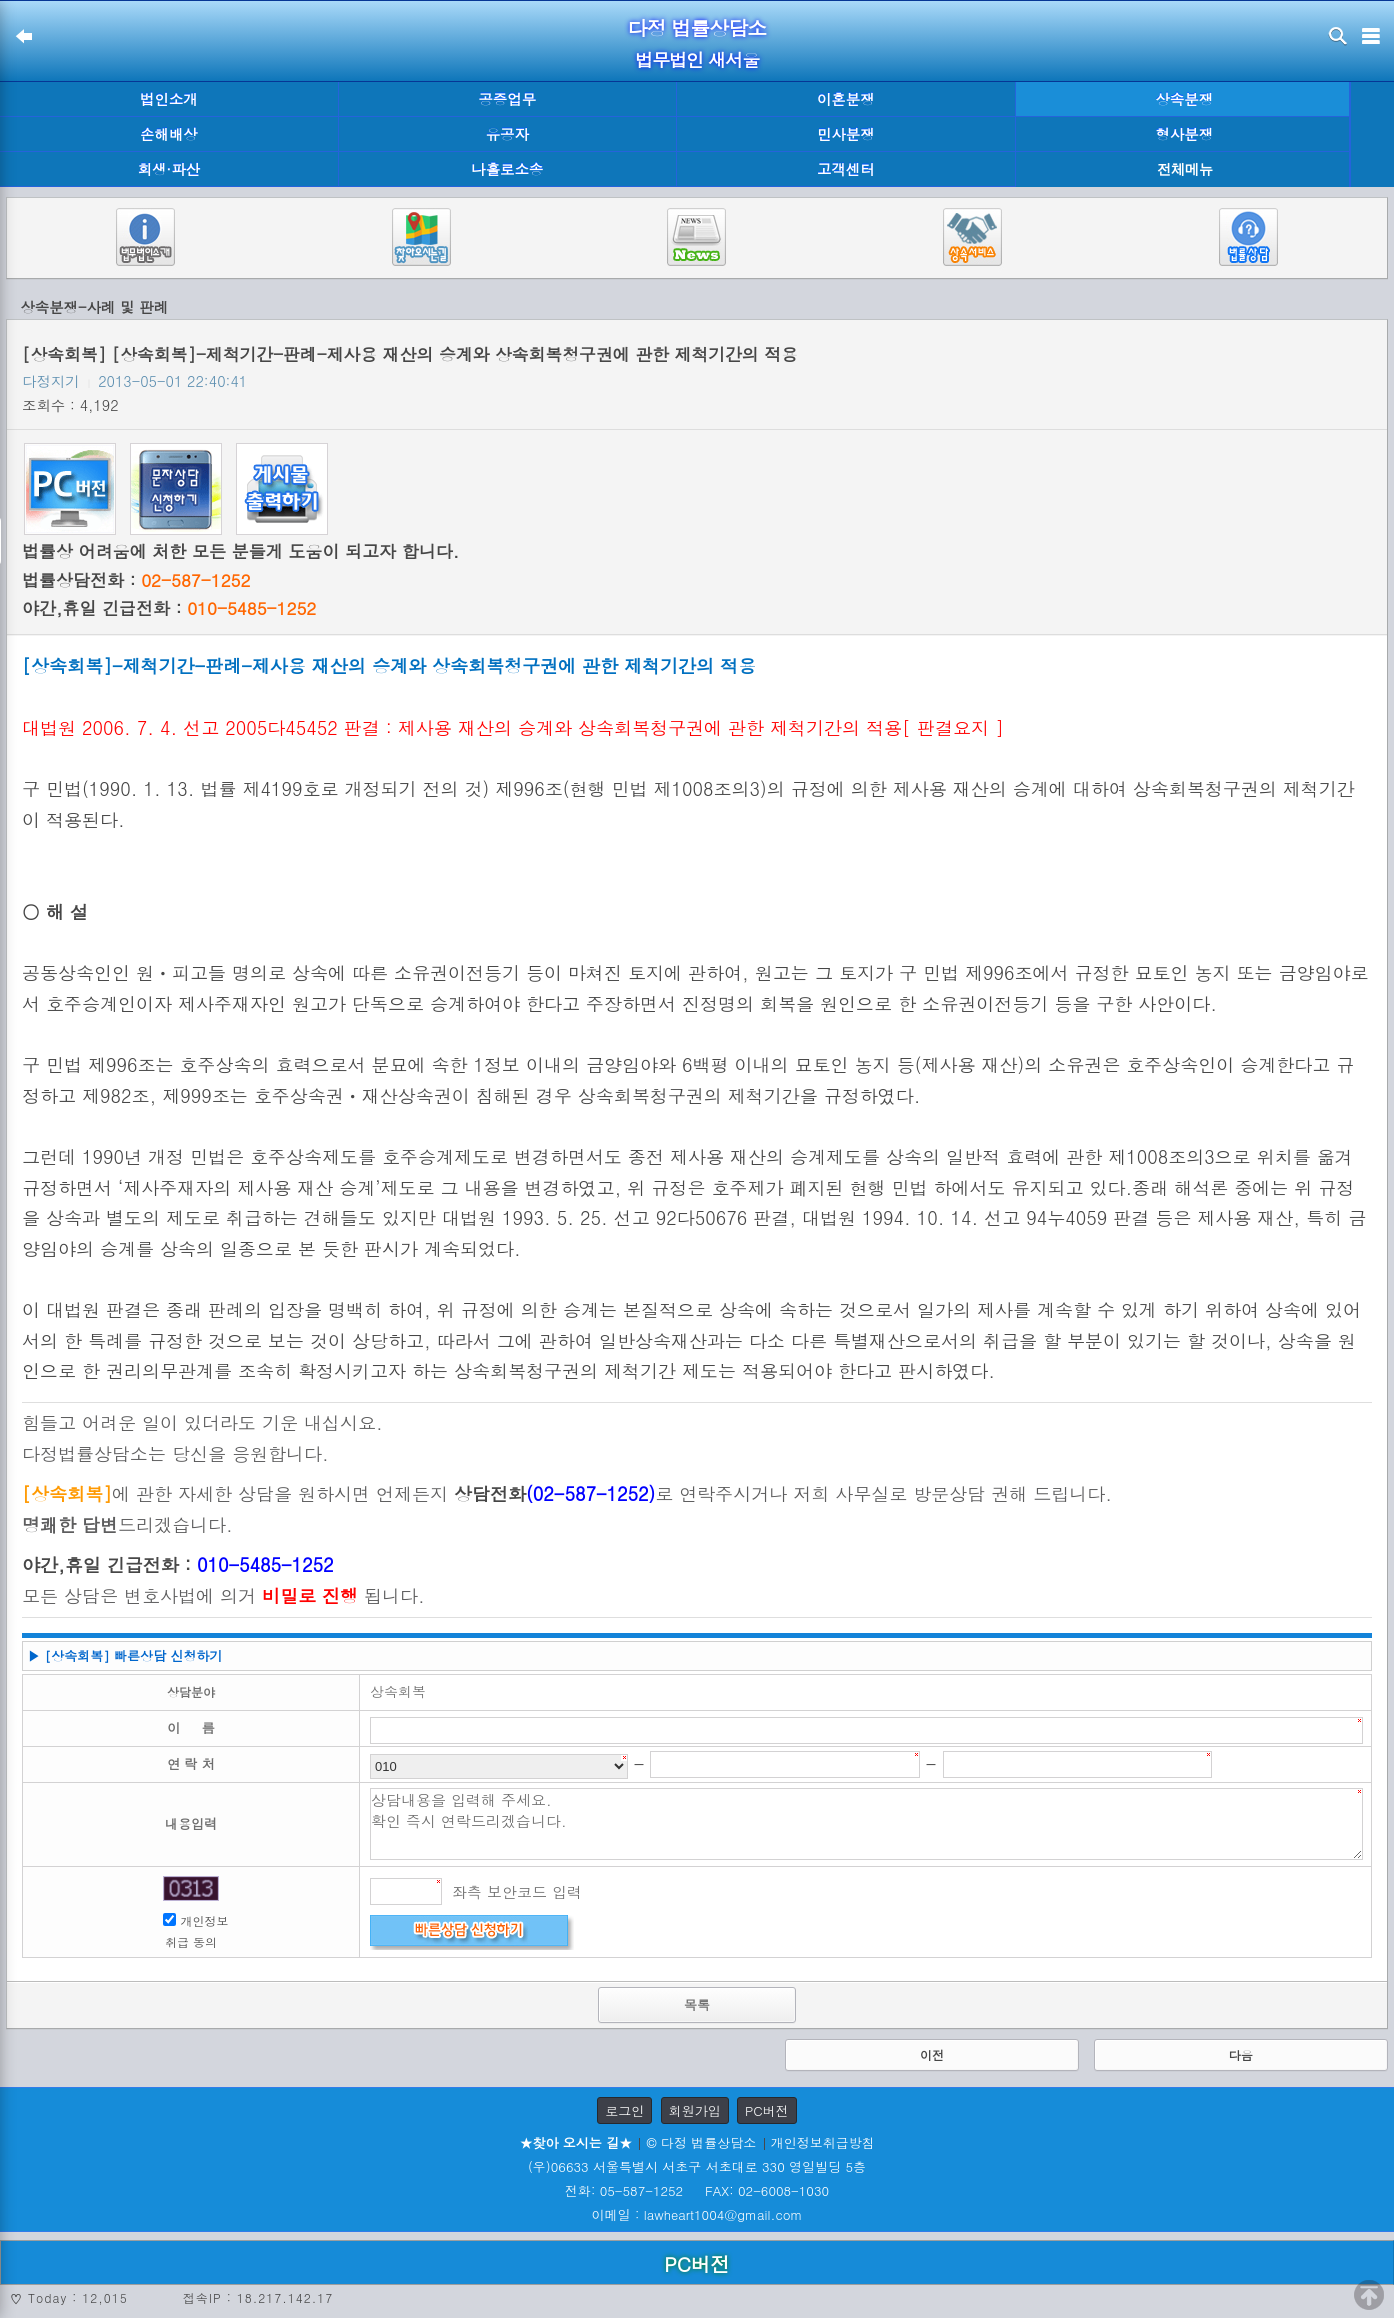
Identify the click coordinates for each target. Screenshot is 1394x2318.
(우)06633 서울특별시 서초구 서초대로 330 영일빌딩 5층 (697, 2166)
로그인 (624, 2110)
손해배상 (169, 134)
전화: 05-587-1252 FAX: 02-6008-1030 (697, 2190)
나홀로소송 (507, 169)
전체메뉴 (1185, 169)
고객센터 (846, 169)
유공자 (507, 134)
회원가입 (695, 2110)
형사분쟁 (1184, 134)
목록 (697, 2004)
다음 (1241, 2054)
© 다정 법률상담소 (701, 2142)
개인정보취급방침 (823, 2142)
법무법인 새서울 (697, 59)
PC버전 (767, 2110)
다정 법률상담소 (697, 27)
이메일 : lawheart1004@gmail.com (697, 2214)
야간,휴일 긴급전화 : (169, 608)
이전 (932, 2054)
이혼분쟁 (846, 99)
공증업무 (507, 99)
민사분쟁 (846, 134)
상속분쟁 (1184, 99)
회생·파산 (169, 169)
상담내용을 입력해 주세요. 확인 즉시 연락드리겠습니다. (866, 1824)
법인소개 (169, 99)
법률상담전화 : (136, 580)
